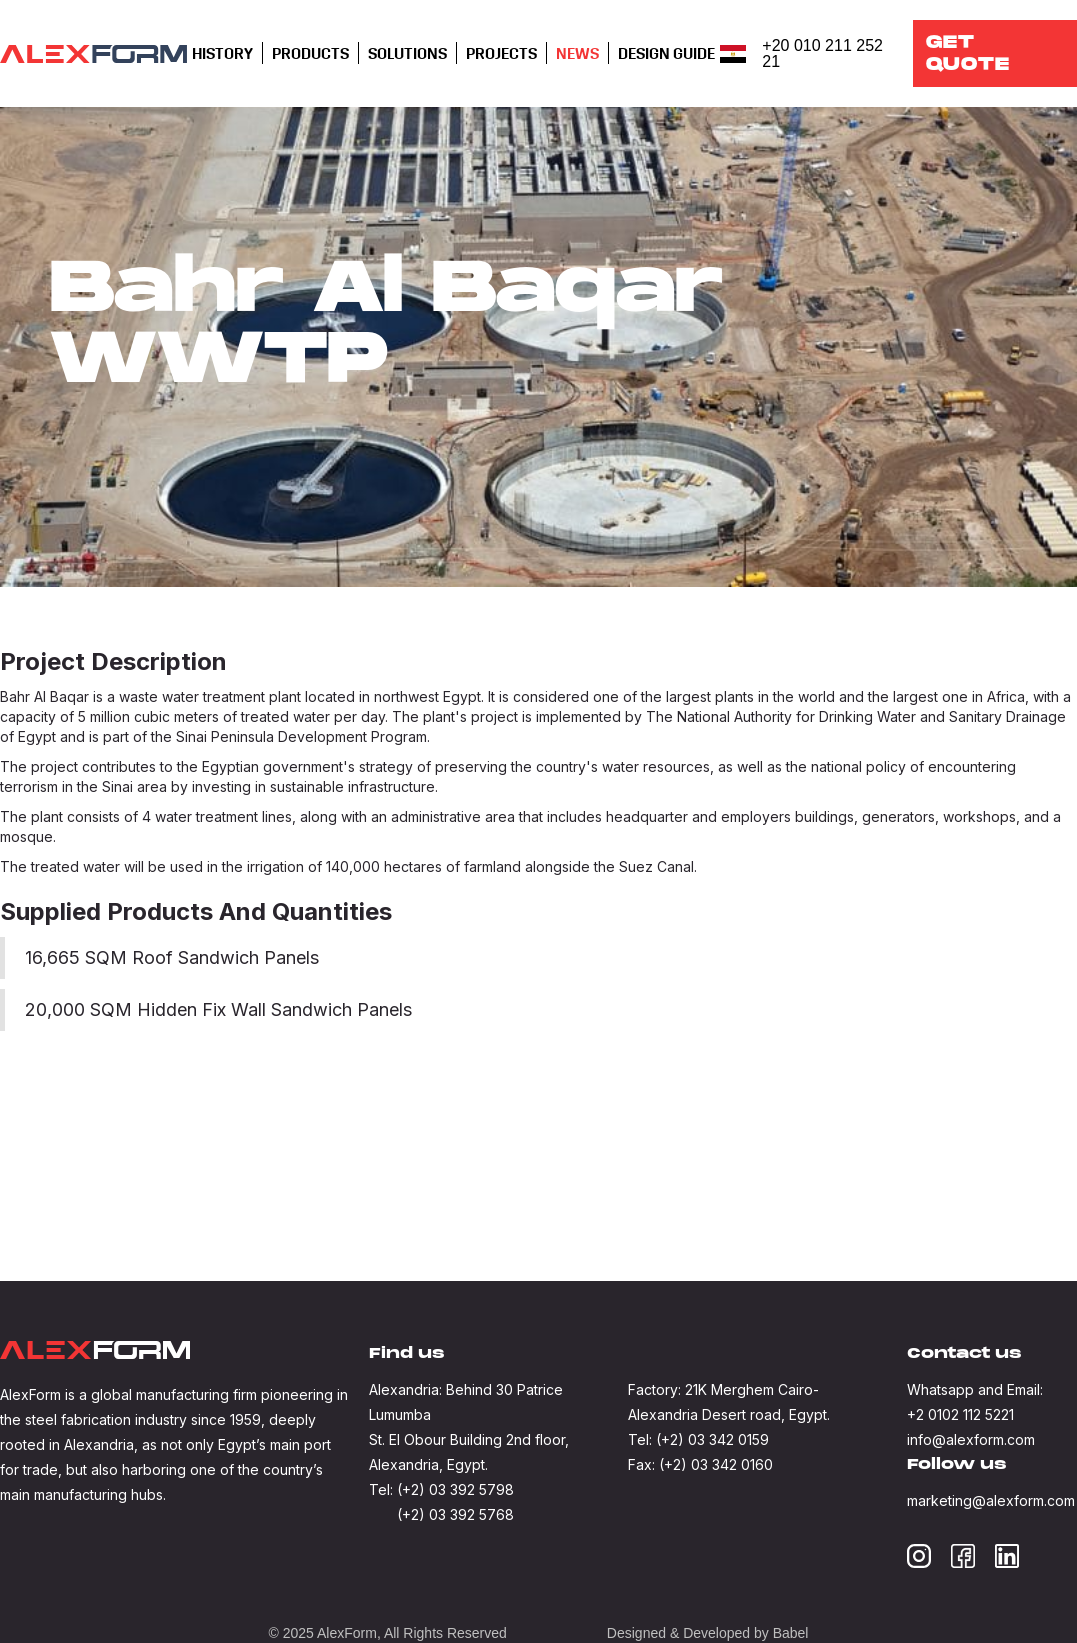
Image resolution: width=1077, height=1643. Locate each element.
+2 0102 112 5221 (960, 1414)
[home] (93, 53)
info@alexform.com (971, 1439)
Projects (501, 53)
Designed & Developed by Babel (708, 1633)
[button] (222, 53)
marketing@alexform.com (991, 1500)
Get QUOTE (968, 53)
